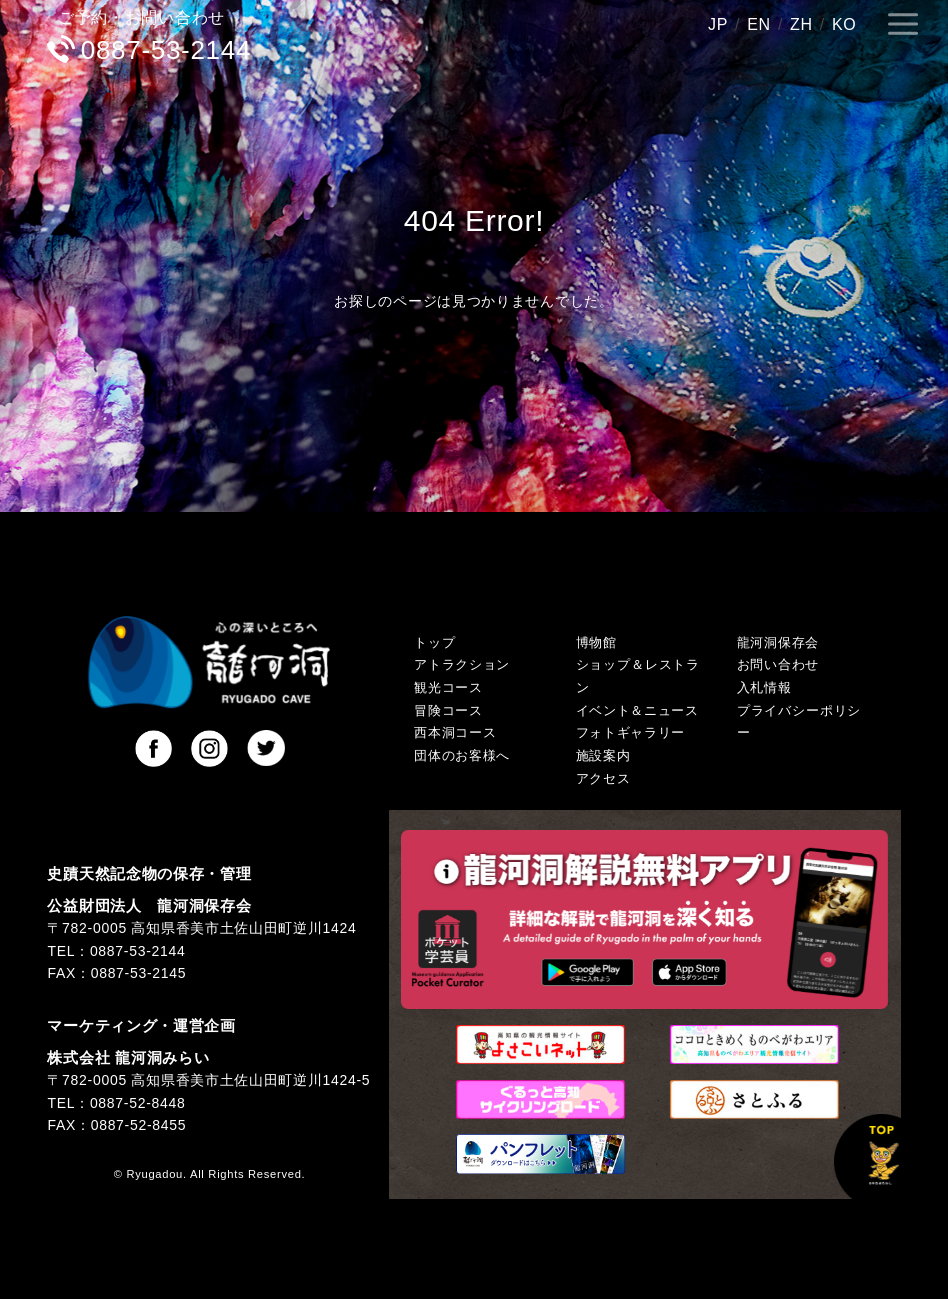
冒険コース (448, 711)
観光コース (448, 688)
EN (759, 24)
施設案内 (603, 756)
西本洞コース (455, 733)
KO (844, 24)
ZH (801, 24)
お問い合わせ (778, 665)
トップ (434, 643)
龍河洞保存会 (778, 643)
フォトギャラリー (631, 733)
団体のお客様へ (462, 756)
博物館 (596, 643)
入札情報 (764, 688)
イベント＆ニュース (637, 711)
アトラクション (462, 665)
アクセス (603, 779)
